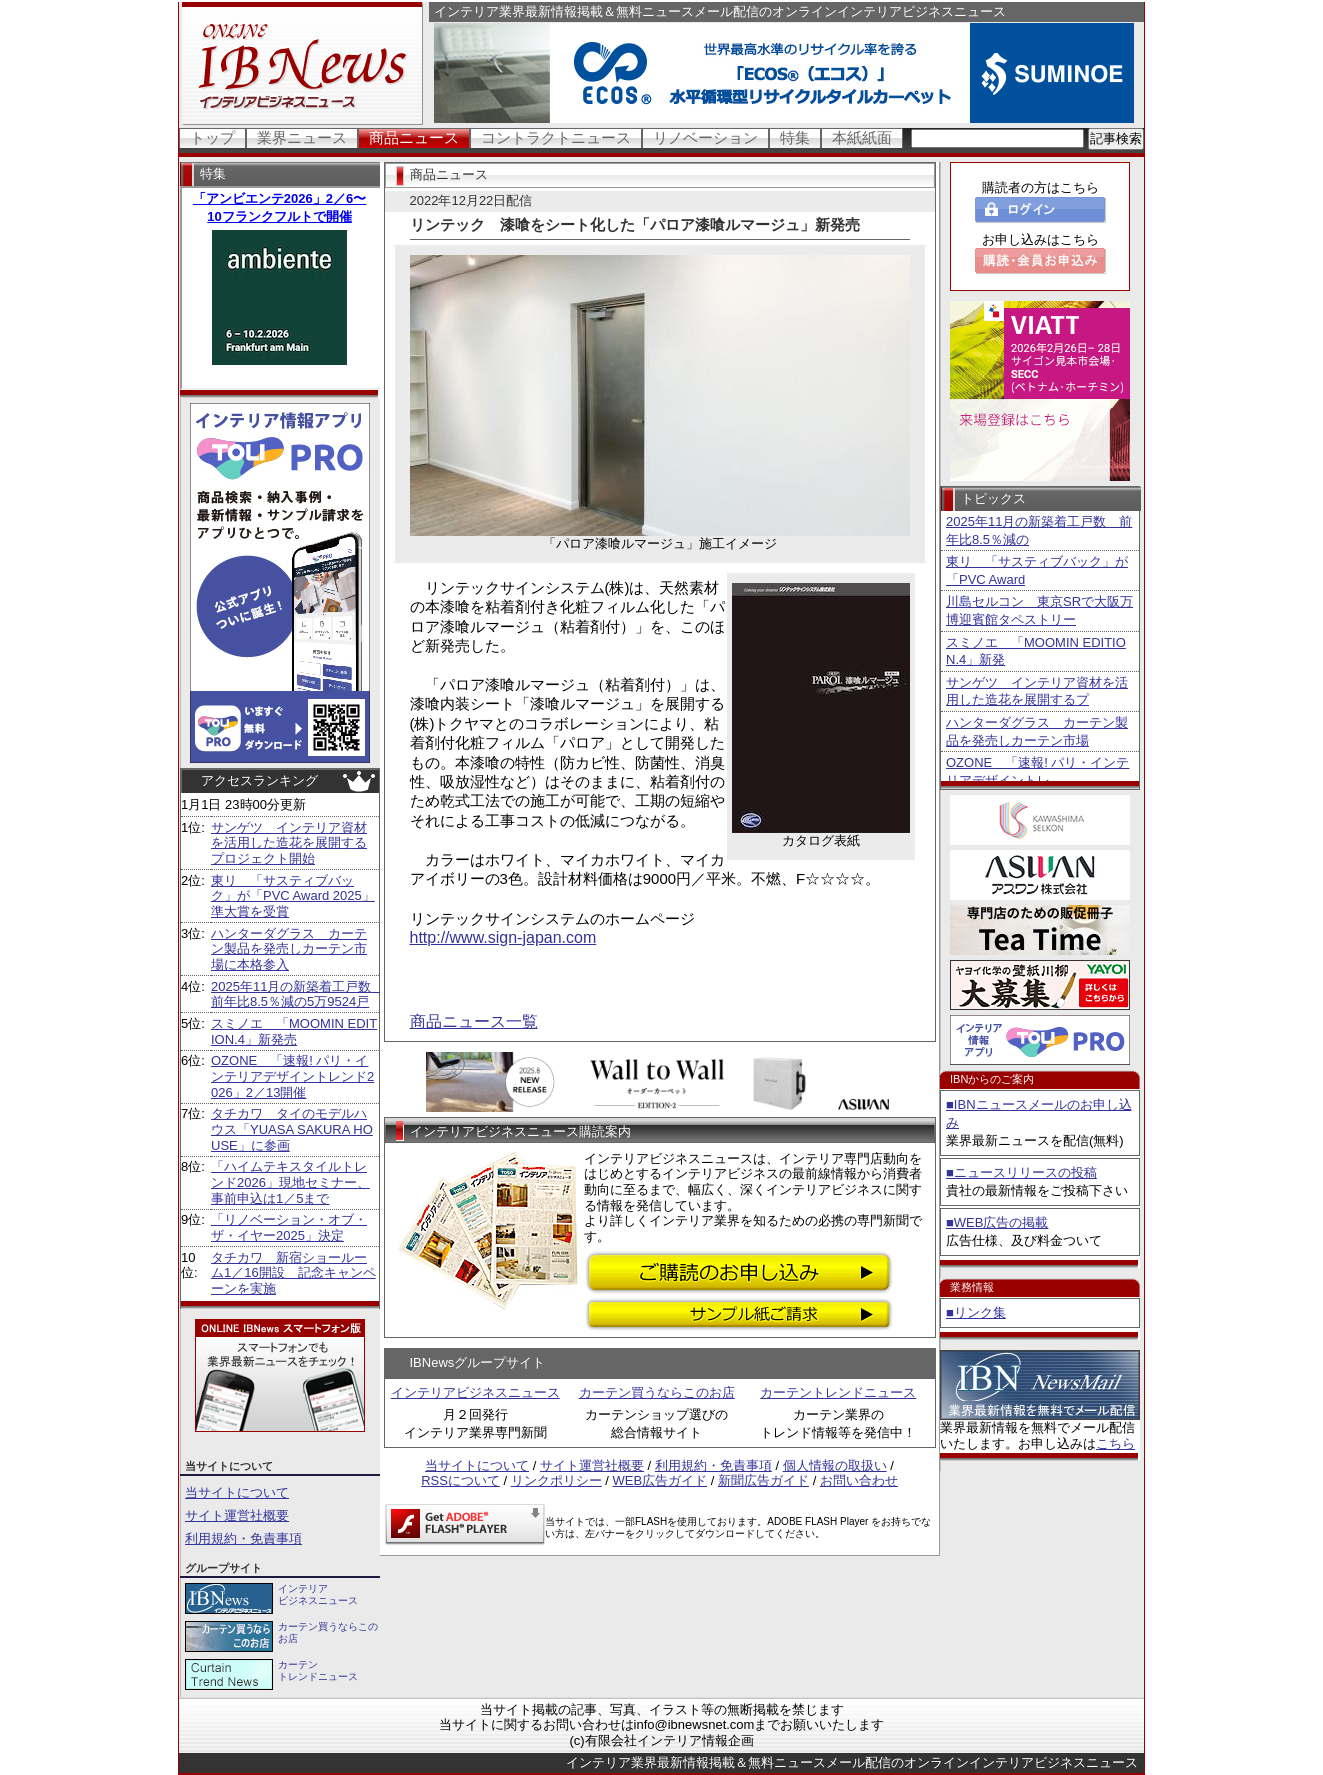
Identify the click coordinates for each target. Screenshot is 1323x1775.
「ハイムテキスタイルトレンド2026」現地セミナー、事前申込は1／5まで (290, 1182)
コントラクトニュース (556, 137)
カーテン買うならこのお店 (657, 1392)
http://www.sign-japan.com (503, 937)
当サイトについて (237, 1492)
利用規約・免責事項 (243, 1538)
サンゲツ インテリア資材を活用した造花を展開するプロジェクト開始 (289, 843)
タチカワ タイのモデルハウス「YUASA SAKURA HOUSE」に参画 (292, 1129)
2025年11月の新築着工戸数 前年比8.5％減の (1039, 530)
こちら (1115, 1443)
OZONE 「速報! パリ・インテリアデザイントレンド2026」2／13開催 (292, 1076)
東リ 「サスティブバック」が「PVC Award (1037, 570)
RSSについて (460, 1480)
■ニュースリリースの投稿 (1021, 1172)
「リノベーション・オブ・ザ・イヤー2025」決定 (289, 1227)
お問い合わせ (859, 1480)
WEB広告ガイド (660, 1480)
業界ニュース (302, 137)
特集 (795, 137)
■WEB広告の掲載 (997, 1222)
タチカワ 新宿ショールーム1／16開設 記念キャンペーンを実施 (293, 1273)
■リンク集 (976, 1312)
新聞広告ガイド (763, 1480)
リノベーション (705, 137)
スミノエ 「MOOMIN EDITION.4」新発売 (294, 1031)
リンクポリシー (556, 1480)
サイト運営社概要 (237, 1515)
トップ (212, 137)
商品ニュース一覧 (474, 1021)
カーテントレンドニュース (838, 1392)
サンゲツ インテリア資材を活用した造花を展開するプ (1037, 691)
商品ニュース (414, 137)
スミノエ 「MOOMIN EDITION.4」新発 (1036, 651)
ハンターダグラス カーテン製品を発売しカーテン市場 (1037, 731)
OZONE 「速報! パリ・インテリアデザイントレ (1037, 771)
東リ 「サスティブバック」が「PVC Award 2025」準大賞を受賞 (293, 896)
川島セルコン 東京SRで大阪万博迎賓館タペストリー (1039, 610)
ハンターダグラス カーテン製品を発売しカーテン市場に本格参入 (289, 949)
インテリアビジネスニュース (475, 1392)
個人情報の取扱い (835, 1465)
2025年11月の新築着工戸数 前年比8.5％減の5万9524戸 (297, 994)
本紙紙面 (862, 137)
